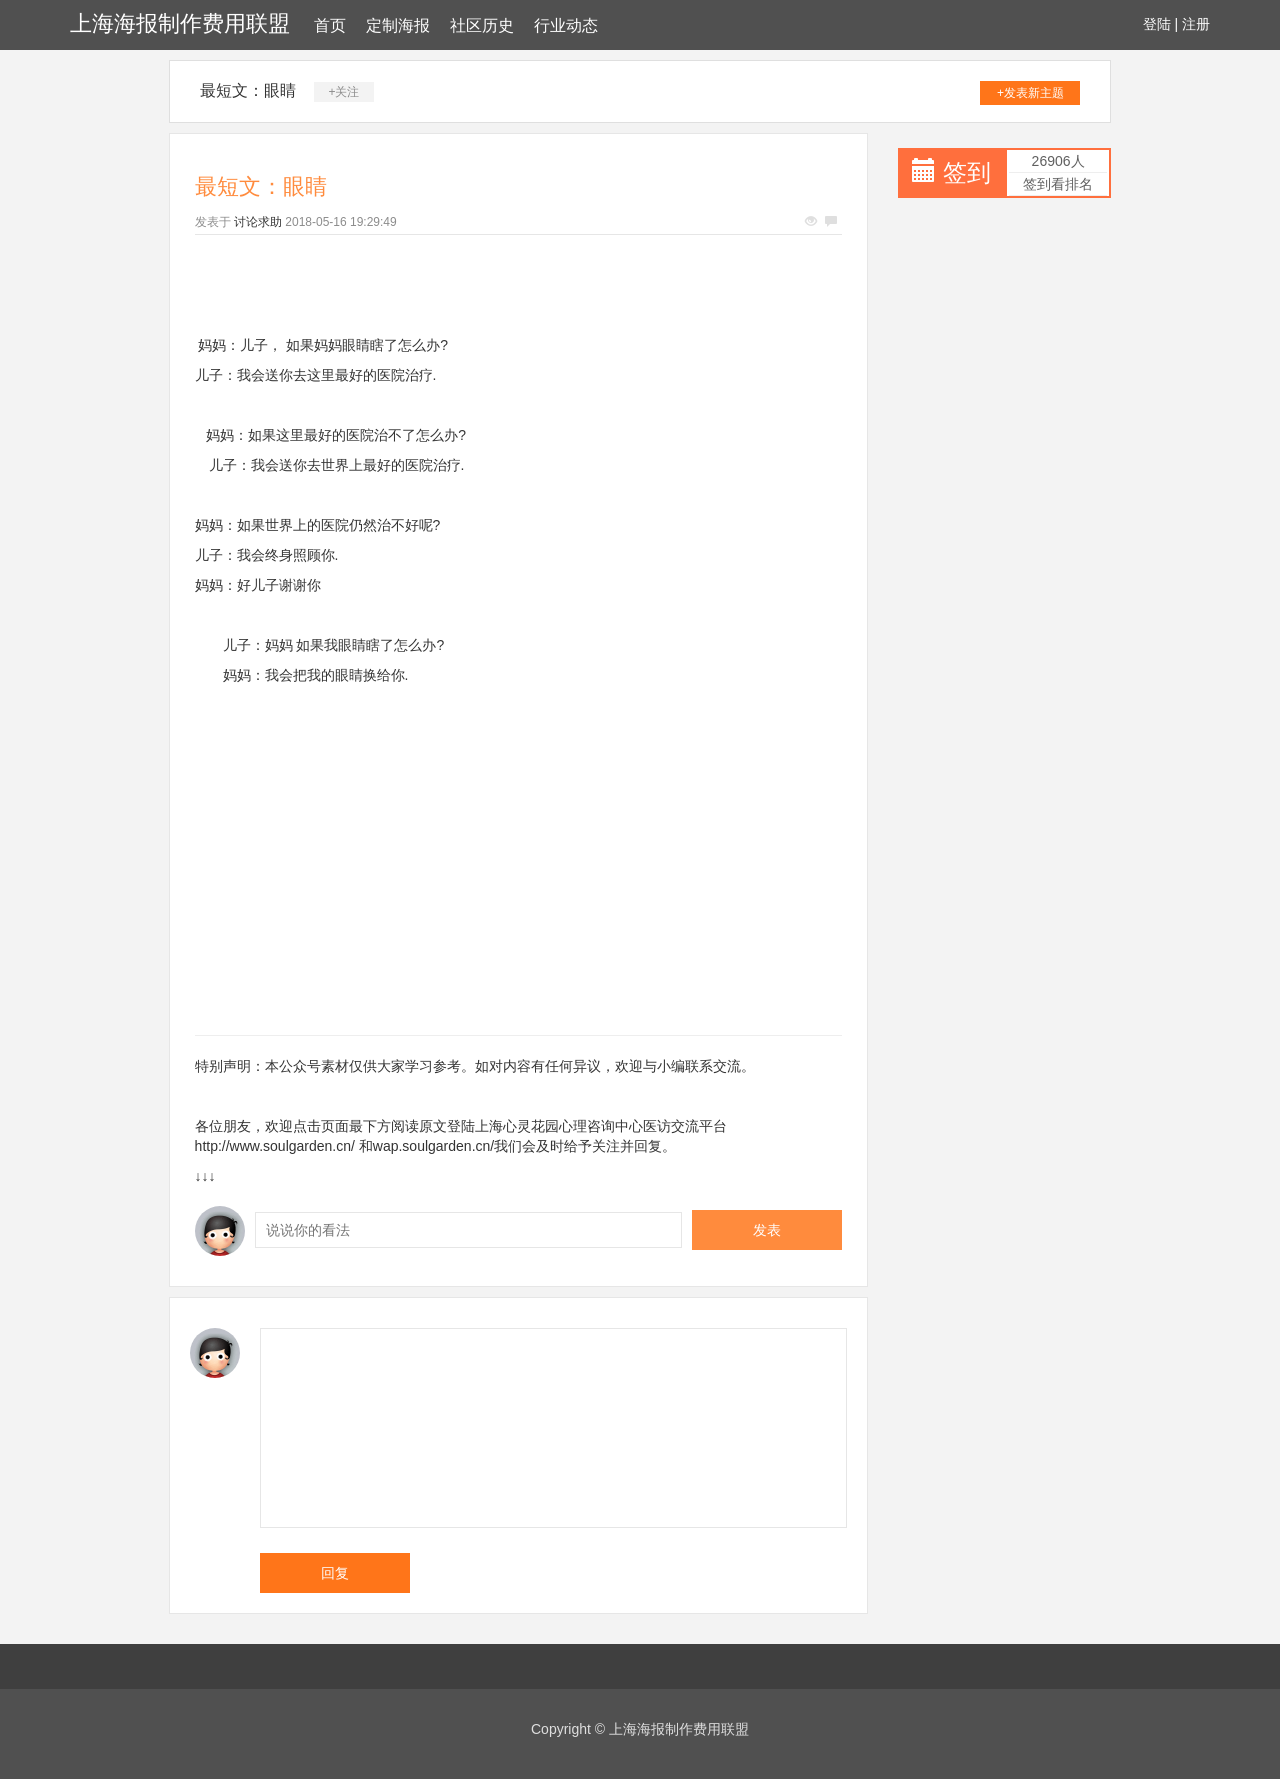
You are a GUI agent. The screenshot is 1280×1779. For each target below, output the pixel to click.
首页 (330, 25)
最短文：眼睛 (248, 90)
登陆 (1157, 24)
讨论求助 (258, 222)
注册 (1196, 24)
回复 (335, 1573)
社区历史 (482, 25)
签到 (967, 172)
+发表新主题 (1030, 93)
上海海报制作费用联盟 (180, 23)
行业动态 (566, 25)
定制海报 (398, 25)
